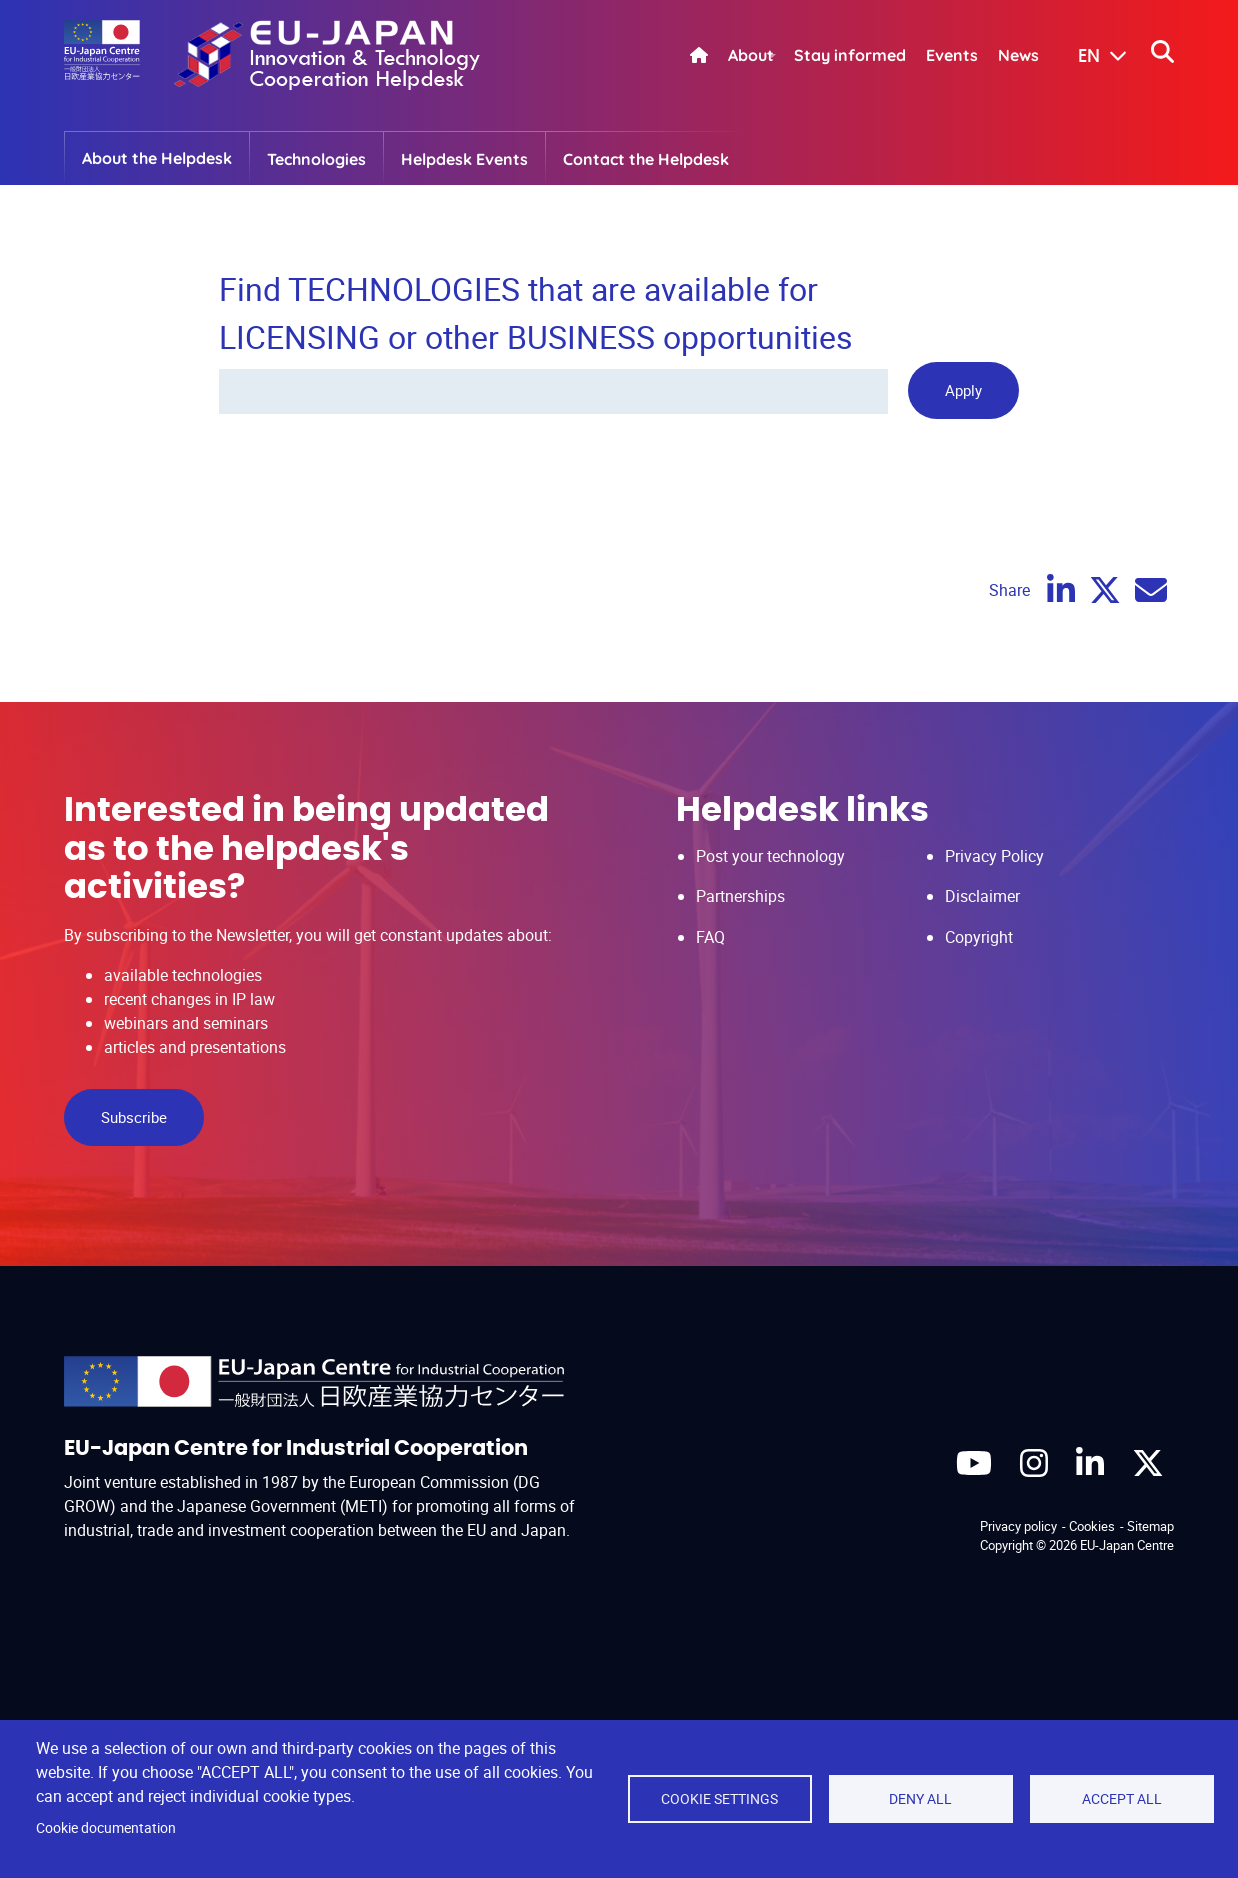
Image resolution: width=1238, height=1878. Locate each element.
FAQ (710, 937)
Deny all (920, 1799)
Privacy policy (1018, 1526)
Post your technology (770, 856)
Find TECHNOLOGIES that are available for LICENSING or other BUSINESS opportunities (536, 312)
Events (952, 55)
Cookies (1092, 1526)
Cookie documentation (106, 1828)
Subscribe (134, 1117)
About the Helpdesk (157, 158)
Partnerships (740, 896)
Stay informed (850, 55)
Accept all (1122, 1799)
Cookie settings (719, 1799)
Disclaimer (982, 896)
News (1018, 55)
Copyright (979, 937)
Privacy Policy (994, 856)
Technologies (316, 159)
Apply (963, 390)
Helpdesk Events (464, 159)
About (751, 55)
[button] (1088, 57)
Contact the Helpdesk (646, 159)
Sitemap (1150, 1526)
